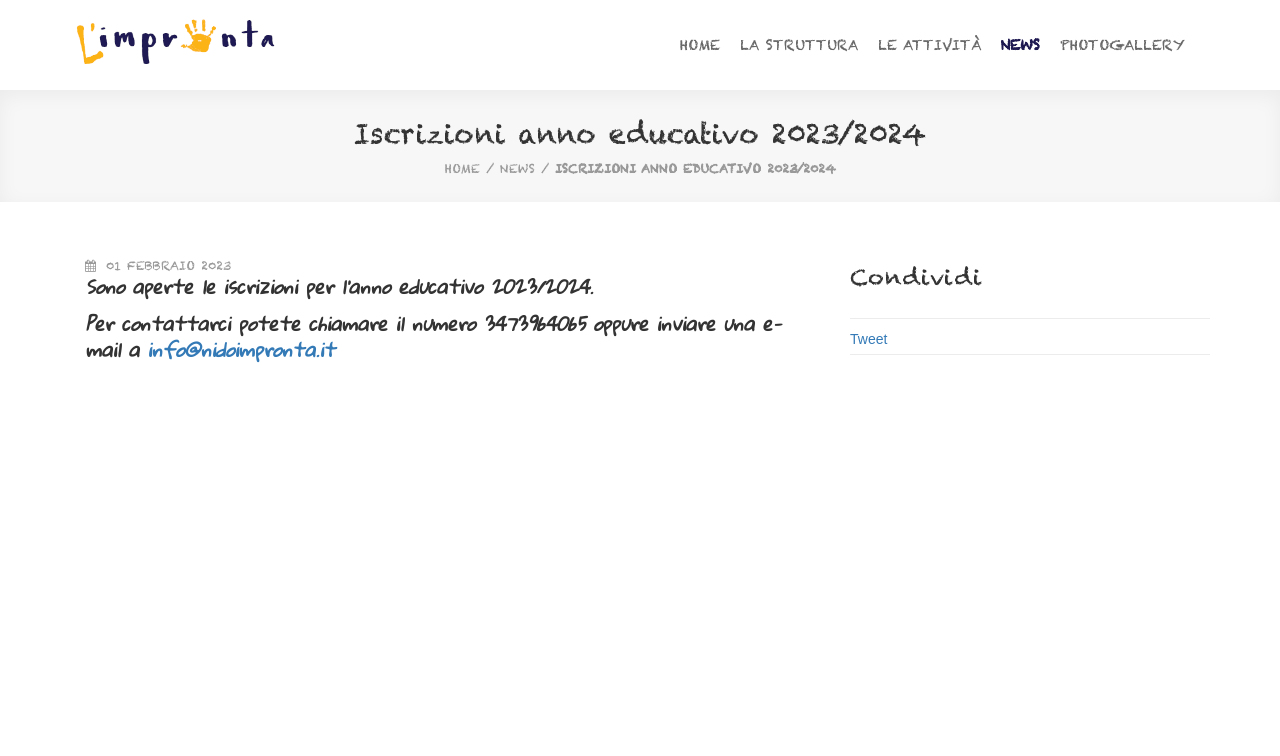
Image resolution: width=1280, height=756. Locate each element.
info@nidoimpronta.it (241, 349)
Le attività (929, 45)
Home (700, 45)
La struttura (799, 45)
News (1020, 45)
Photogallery (1122, 45)
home (462, 168)
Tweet (868, 339)
